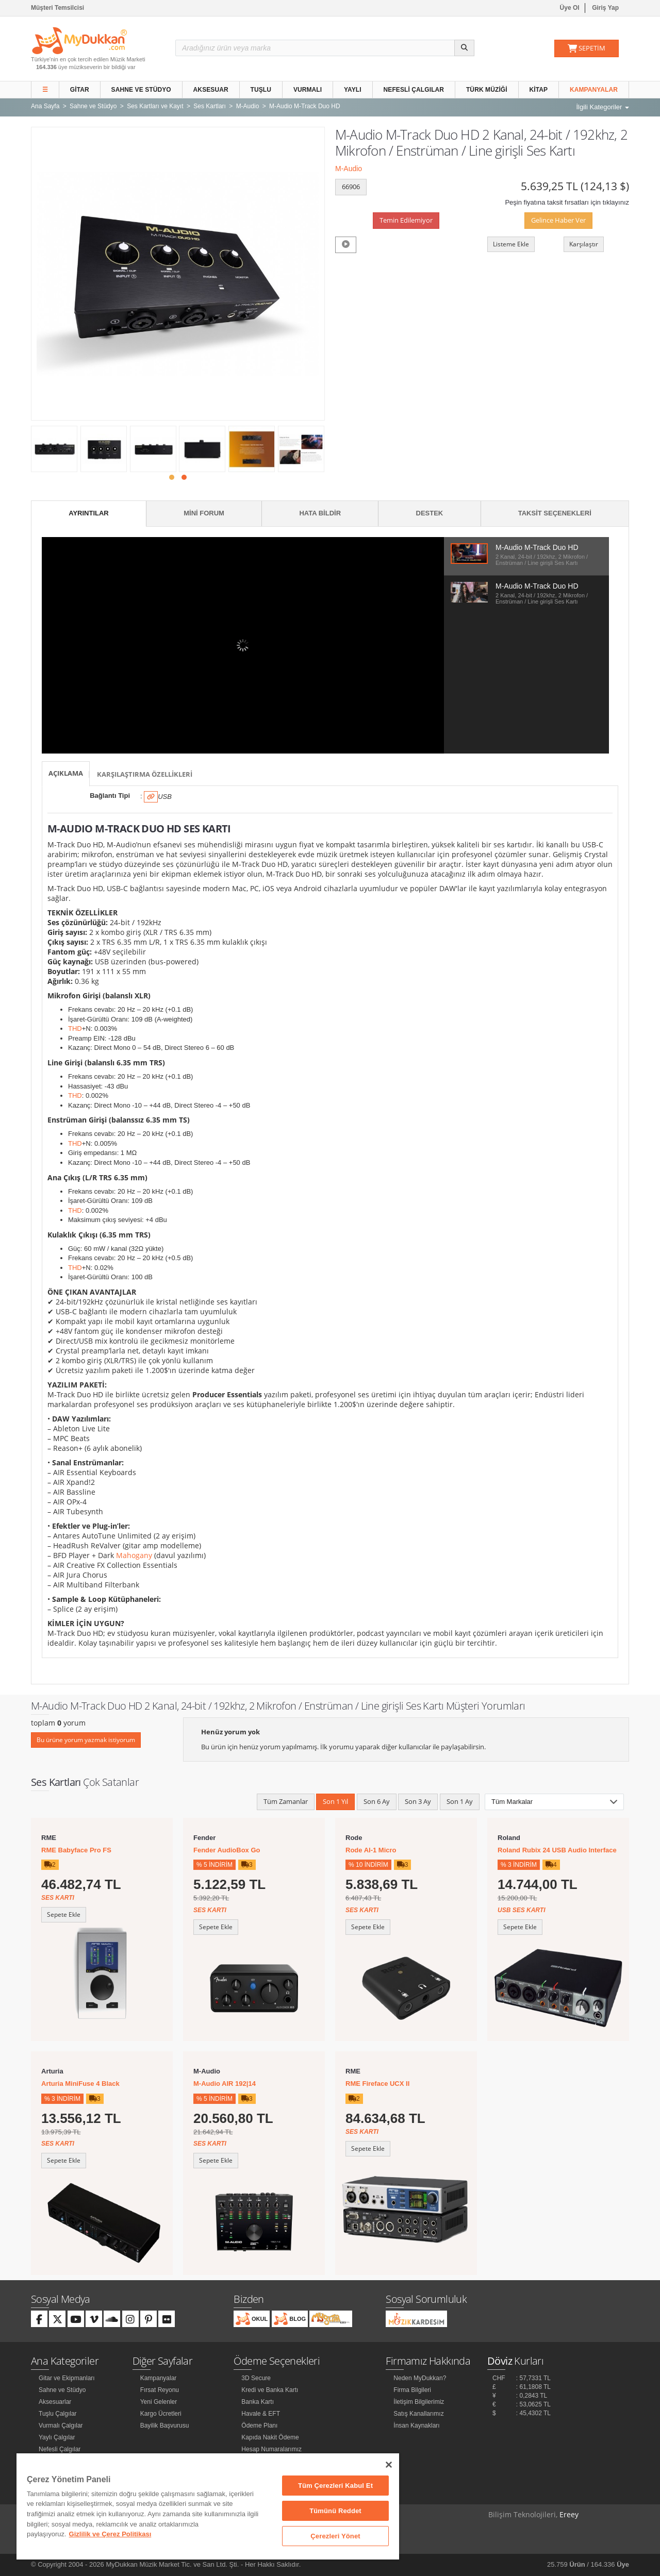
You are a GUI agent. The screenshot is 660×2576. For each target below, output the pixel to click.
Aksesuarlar (55, 2401)
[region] (207, 2506)
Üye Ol (570, 7)
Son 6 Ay (377, 1801)
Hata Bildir (320, 513)
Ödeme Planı (259, 2425)
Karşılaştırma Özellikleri (144, 774)
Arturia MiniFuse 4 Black (80, 2083)
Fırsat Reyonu (159, 2390)
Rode (353, 1838)
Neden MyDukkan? (419, 2378)
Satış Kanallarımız (418, 2413)
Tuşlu (261, 89)
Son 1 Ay (460, 1801)
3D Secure (256, 2378)
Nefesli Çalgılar (414, 89)
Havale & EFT (260, 2413)
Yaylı (352, 89)
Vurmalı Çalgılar (61, 2425)
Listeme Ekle (511, 244)
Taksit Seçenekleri (554, 513)
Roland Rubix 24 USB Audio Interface (557, 1850)
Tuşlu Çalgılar (58, 2413)
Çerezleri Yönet (335, 2536)
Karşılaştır (583, 244)
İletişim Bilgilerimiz (418, 2401)
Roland (509, 1838)
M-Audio (348, 168)
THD (75, 1028)
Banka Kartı (257, 2401)
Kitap (539, 89)
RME (48, 1838)
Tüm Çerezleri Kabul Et (335, 2485)
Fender (204, 1838)
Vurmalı (307, 89)
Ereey (569, 2514)
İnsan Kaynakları (416, 2425)
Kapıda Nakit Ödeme (270, 2437)
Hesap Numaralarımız (271, 2449)
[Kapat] (389, 2465)
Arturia (52, 2071)
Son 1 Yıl (335, 1801)
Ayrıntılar (89, 513)
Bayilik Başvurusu (164, 2425)
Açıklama (65, 773)
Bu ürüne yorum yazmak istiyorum (86, 1739)
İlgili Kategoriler (602, 107)
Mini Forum (204, 513)
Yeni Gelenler (158, 2401)
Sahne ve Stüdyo (141, 89)
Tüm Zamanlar (285, 1801)
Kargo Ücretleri (161, 2413)
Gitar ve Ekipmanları (67, 2378)
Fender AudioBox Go (226, 1850)
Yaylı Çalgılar (57, 2437)
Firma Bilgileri (412, 2390)
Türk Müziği (486, 89)
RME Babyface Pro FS (76, 1850)
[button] (172, 477)
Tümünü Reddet (335, 2511)
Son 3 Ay (418, 1801)
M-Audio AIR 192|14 (224, 2083)
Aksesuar (210, 89)
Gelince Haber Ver (558, 220)
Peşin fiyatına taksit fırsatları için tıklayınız (567, 202)
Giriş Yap (605, 7)
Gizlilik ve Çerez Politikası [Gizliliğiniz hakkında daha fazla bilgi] (110, 2534)
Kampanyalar (594, 89)
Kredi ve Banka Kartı (269, 2390)
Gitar (79, 89)
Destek (429, 513)
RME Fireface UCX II (377, 2083)
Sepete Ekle (63, 1914)
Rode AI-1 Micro (370, 1850)
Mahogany (134, 1555)
